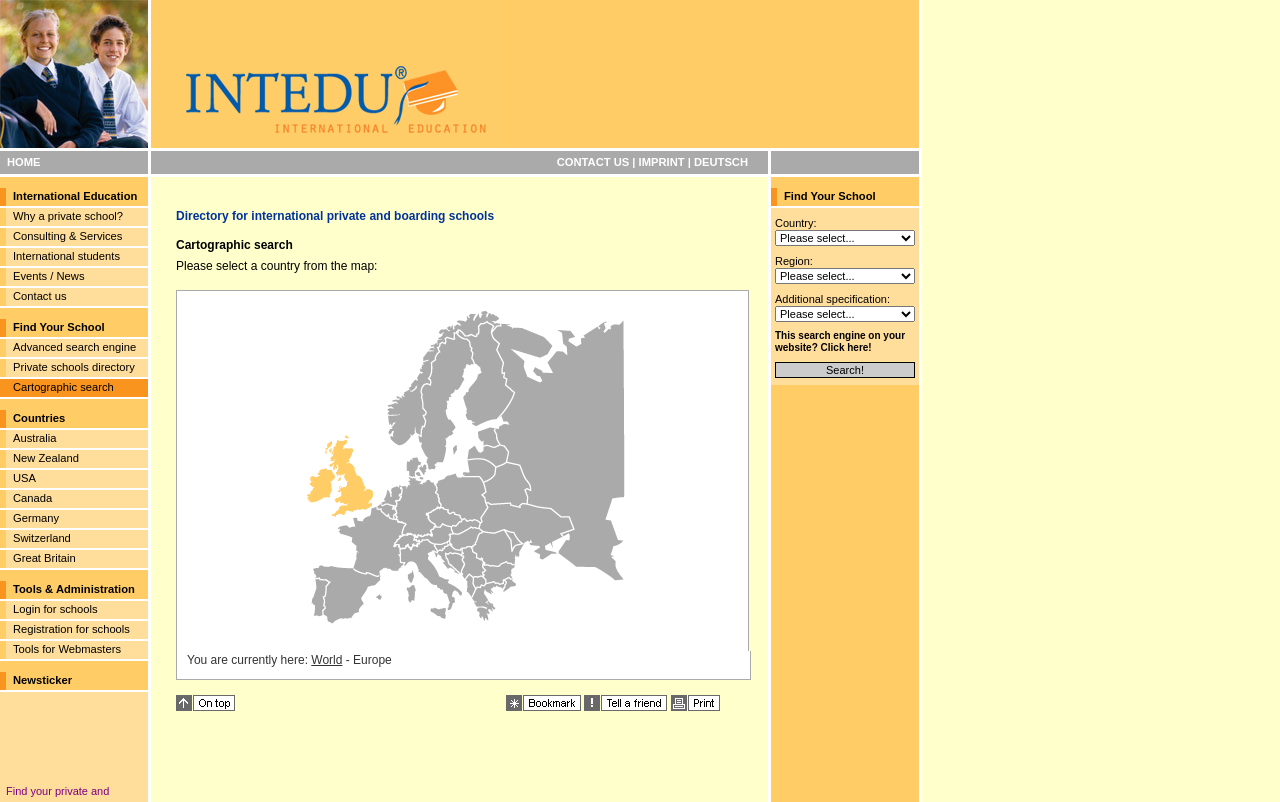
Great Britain (44, 558)
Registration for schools (71, 629)
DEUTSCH (721, 162)
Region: (794, 261)
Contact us (39, 296)
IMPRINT (662, 162)
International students (66, 256)
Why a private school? (68, 216)
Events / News (49, 276)
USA (24, 478)
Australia (35, 438)
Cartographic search (63, 387)
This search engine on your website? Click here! (840, 341)
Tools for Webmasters (67, 649)
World (326, 660)
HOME (24, 162)
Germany (36, 518)
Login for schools (55, 609)
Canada (32, 498)
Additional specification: (832, 299)
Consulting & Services (67, 236)
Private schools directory (74, 367)
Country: (796, 223)
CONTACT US (593, 162)
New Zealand (46, 458)
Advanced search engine (74, 347)
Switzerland (42, 538)
